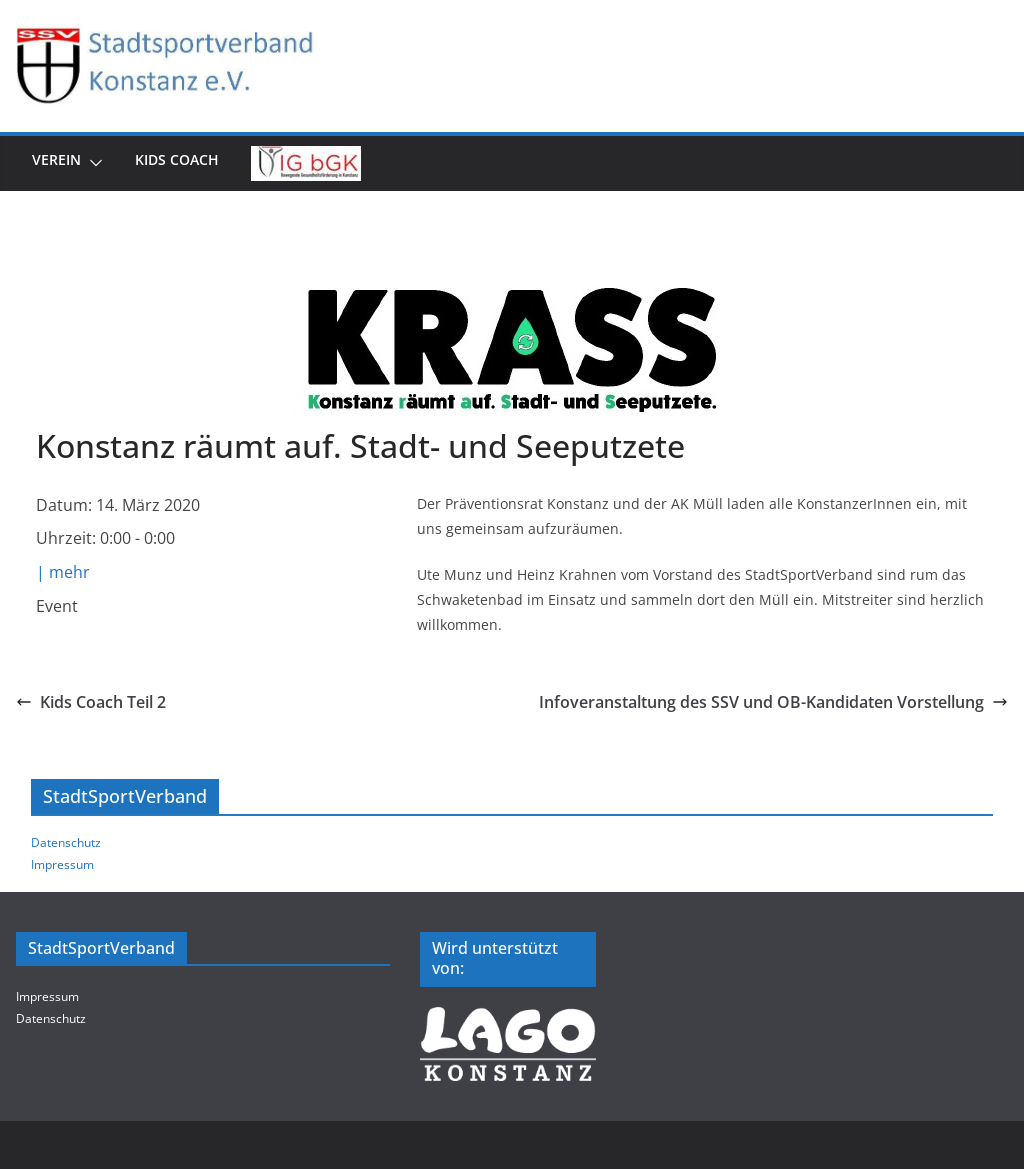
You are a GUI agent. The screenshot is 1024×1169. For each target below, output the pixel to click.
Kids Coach (177, 159)
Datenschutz (66, 842)
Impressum (62, 864)
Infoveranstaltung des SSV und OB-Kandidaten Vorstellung (773, 702)
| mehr (63, 572)
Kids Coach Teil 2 (91, 702)
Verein (56, 159)
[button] (92, 163)
